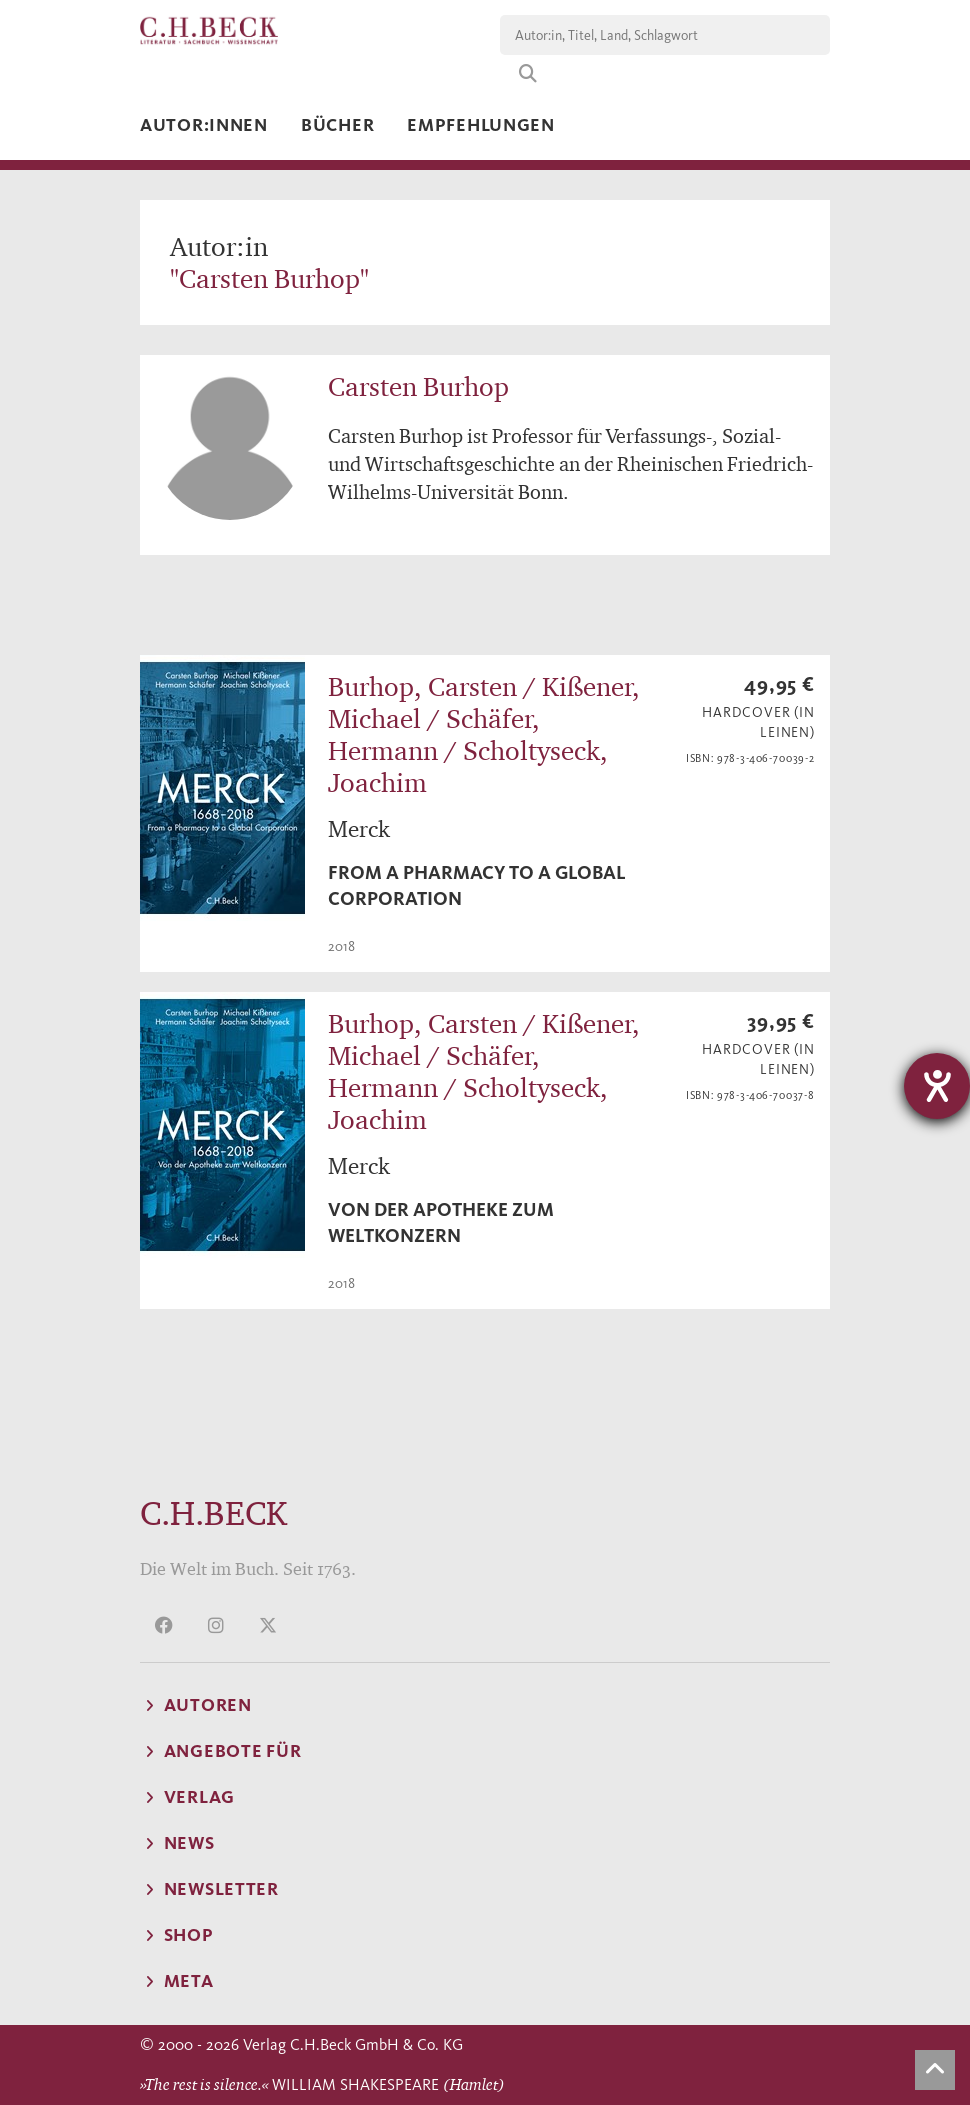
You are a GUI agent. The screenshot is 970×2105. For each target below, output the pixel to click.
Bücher (337, 125)
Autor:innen (204, 125)
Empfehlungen (481, 125)
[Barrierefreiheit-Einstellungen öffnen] (937, 1086)
